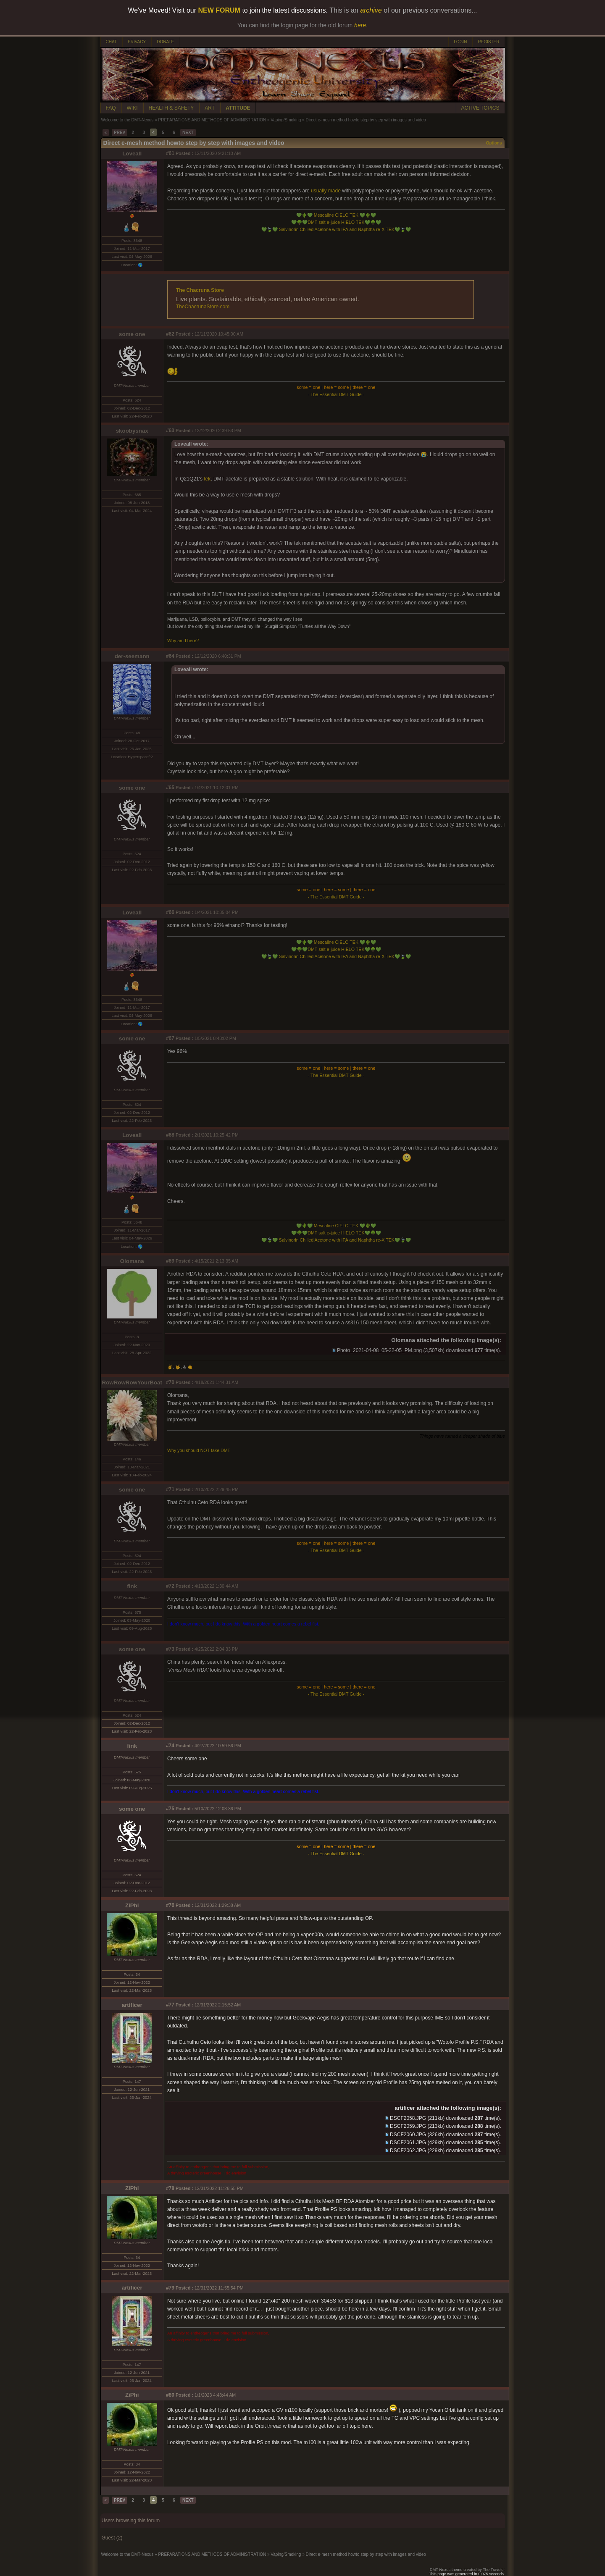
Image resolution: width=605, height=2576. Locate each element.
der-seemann (132, 656)
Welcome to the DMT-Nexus (127, 120)
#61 (170, 153)
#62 (170, 334)
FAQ (111, 108)
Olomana (132, 1261)
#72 (170, 1586)
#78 (170, 2188)
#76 (170, 1905)
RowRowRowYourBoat (132, 1382)
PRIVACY (137, 41)
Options (494, 143)
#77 (170, 2005)
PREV (119, 132)
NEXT (188, 132)
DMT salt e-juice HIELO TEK (336, 222)
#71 (170, 1489)
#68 (170, 1135)
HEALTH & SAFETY (171, 108)
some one (132, 334)
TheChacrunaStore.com (202, 307)
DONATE (165, 41)
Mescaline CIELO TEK (336, 215)
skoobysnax (132, 431)
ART (210, 108)
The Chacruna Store (200, 290)
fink (132, 1586)
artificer (132, 2005)
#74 (170, 1746)
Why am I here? (183, 640)
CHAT (111, 41)
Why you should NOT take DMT (198, 1450)
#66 (170, 912)
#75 (170, 1809)
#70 (170, 1382)
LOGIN (460, 41)
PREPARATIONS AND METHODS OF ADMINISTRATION (212, 120)
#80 (170, 2395)
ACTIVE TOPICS (480, 108)
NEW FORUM (219, 10)
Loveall (132, 153)
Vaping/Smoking (286, 120)
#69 (170, 1261)
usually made (326, 191)
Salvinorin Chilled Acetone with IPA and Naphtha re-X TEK (336, 229)
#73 (170, 1649)
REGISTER (488, 41)
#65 (170, 787)
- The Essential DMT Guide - (336, 394)
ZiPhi (132, 1905)
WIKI (132, 108)
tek (207, 479)
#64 (170, 656)
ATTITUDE (238, 108)
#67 (170, 1038)
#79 (170, 2288)
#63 (170, 430)
